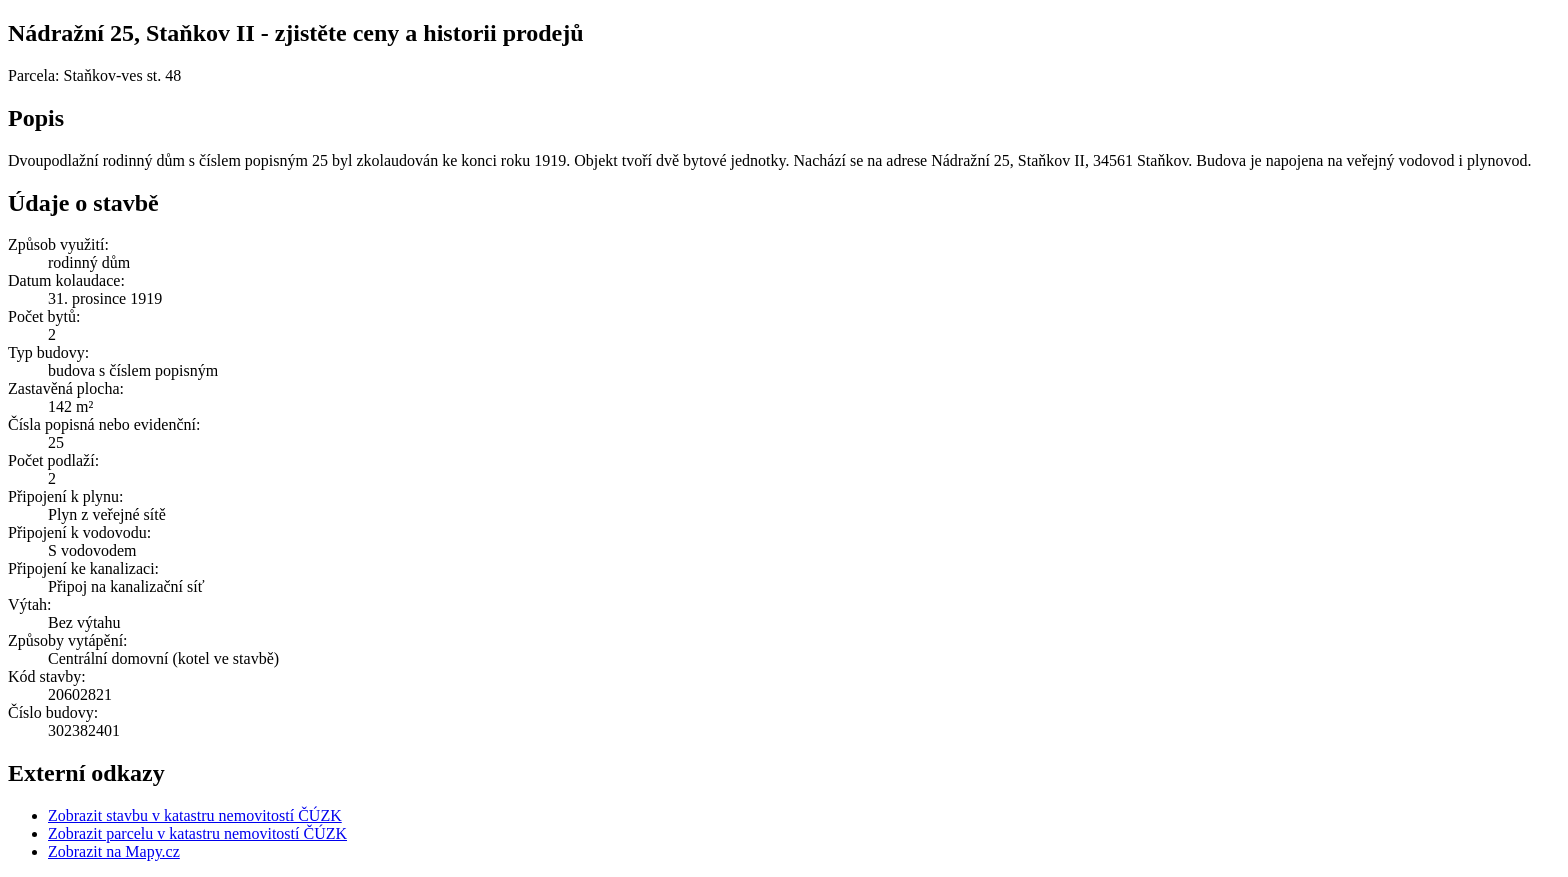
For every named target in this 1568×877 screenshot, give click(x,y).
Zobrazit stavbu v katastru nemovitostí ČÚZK (195, 815)
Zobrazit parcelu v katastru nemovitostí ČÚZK (197, 833)
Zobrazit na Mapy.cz (114, 851)
